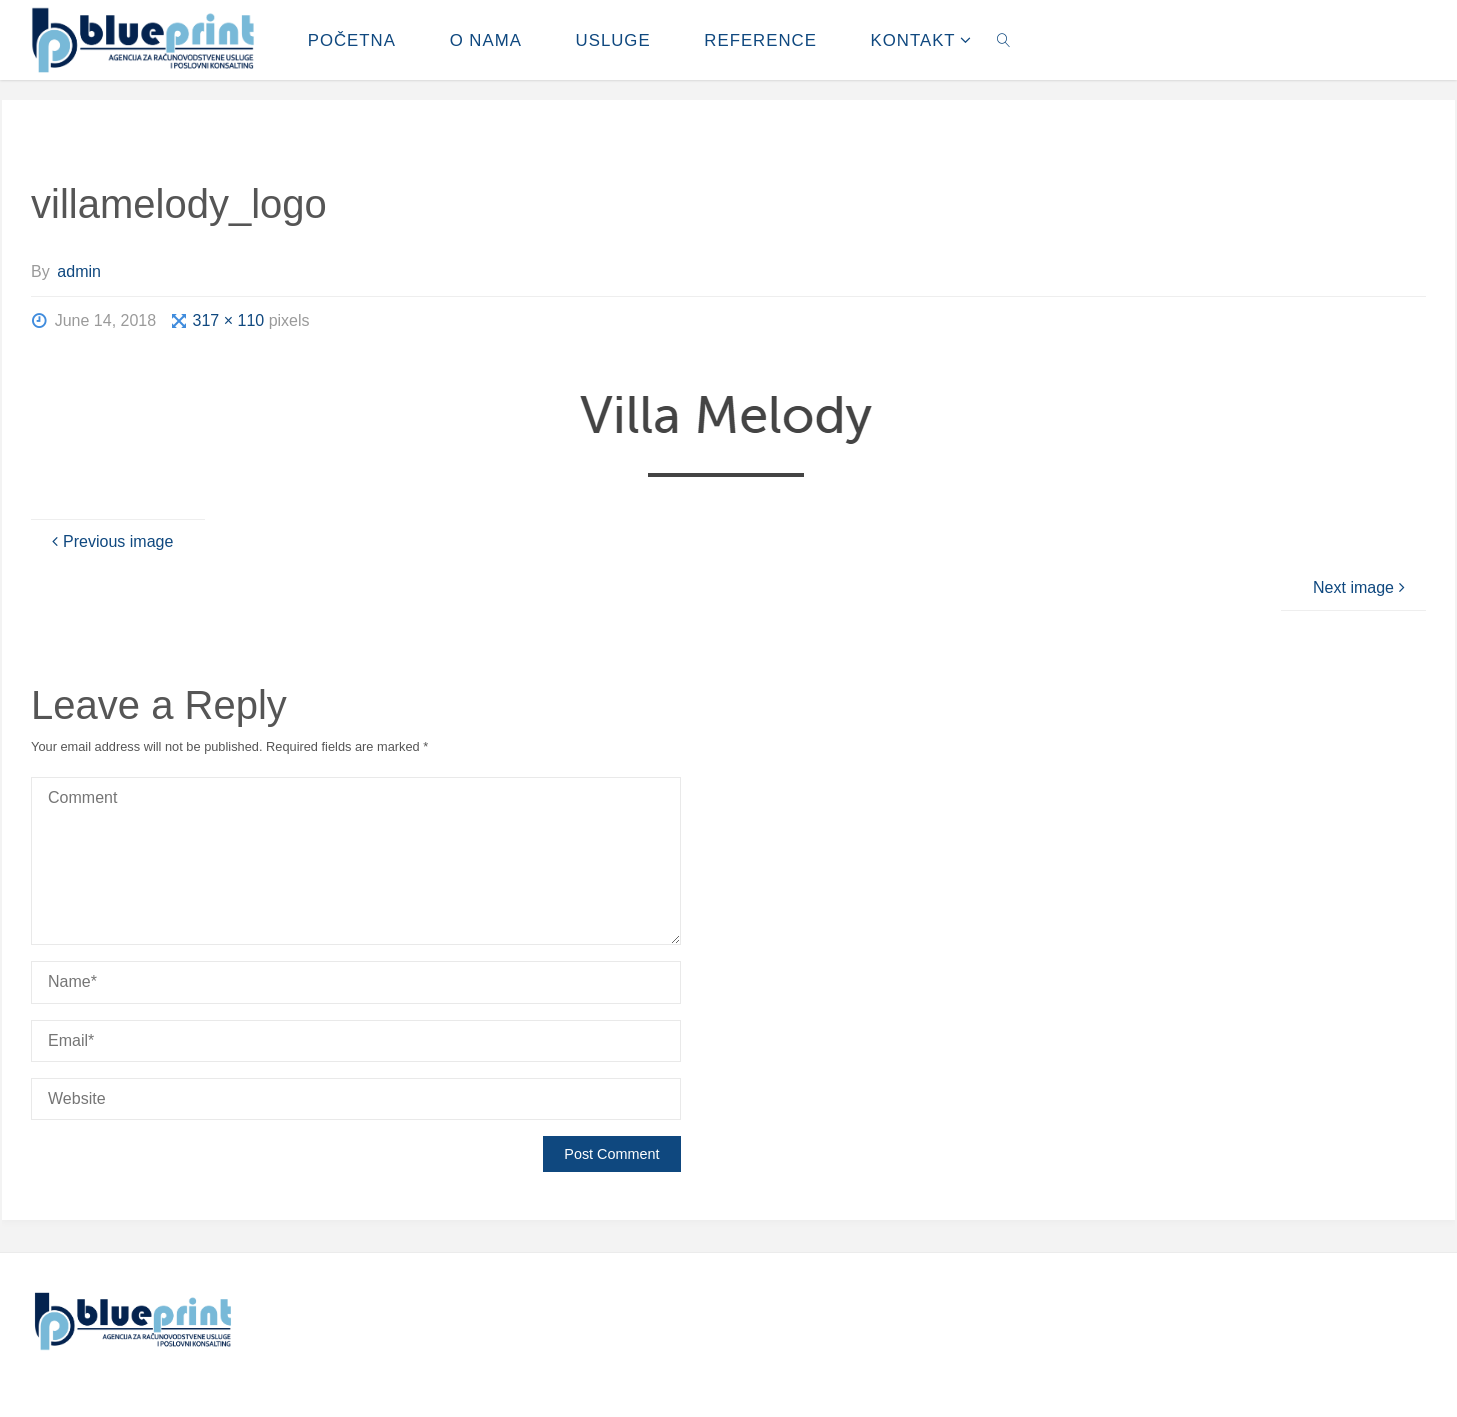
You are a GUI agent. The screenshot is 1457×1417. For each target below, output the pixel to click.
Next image (1361, 587)
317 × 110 (231, 320)
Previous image (110, 541)
